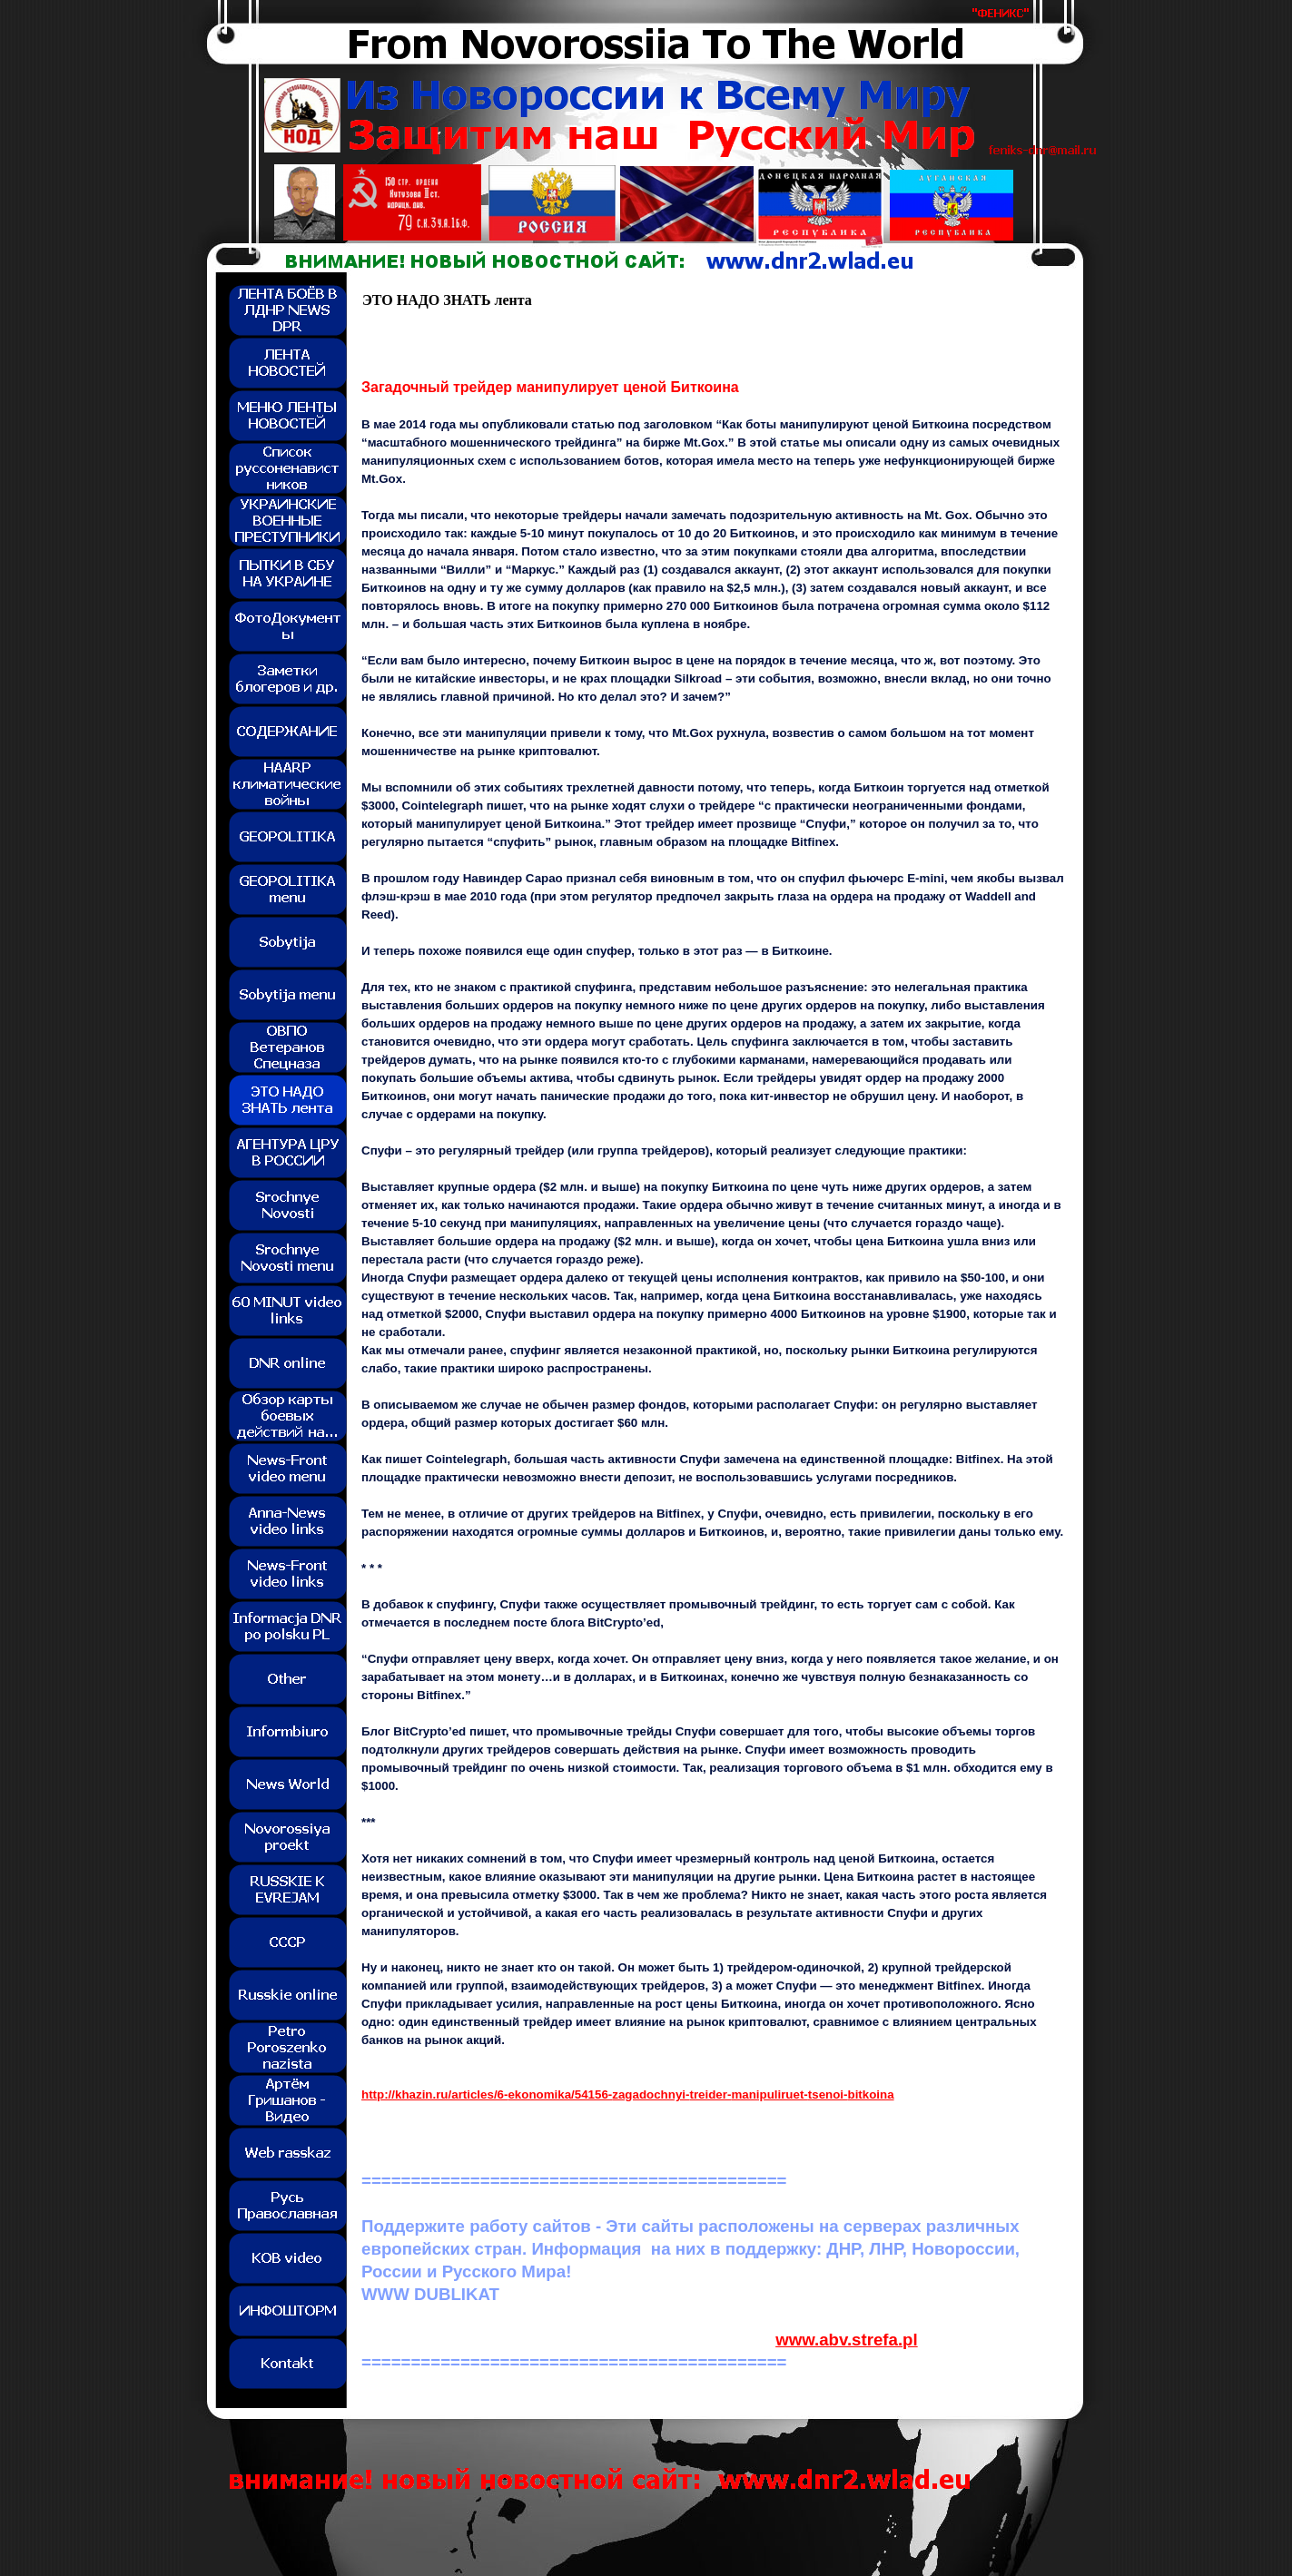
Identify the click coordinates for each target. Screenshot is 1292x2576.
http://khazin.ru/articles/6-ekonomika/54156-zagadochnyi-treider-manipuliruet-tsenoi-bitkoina (627, 2094)
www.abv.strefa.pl (846, 2339)
